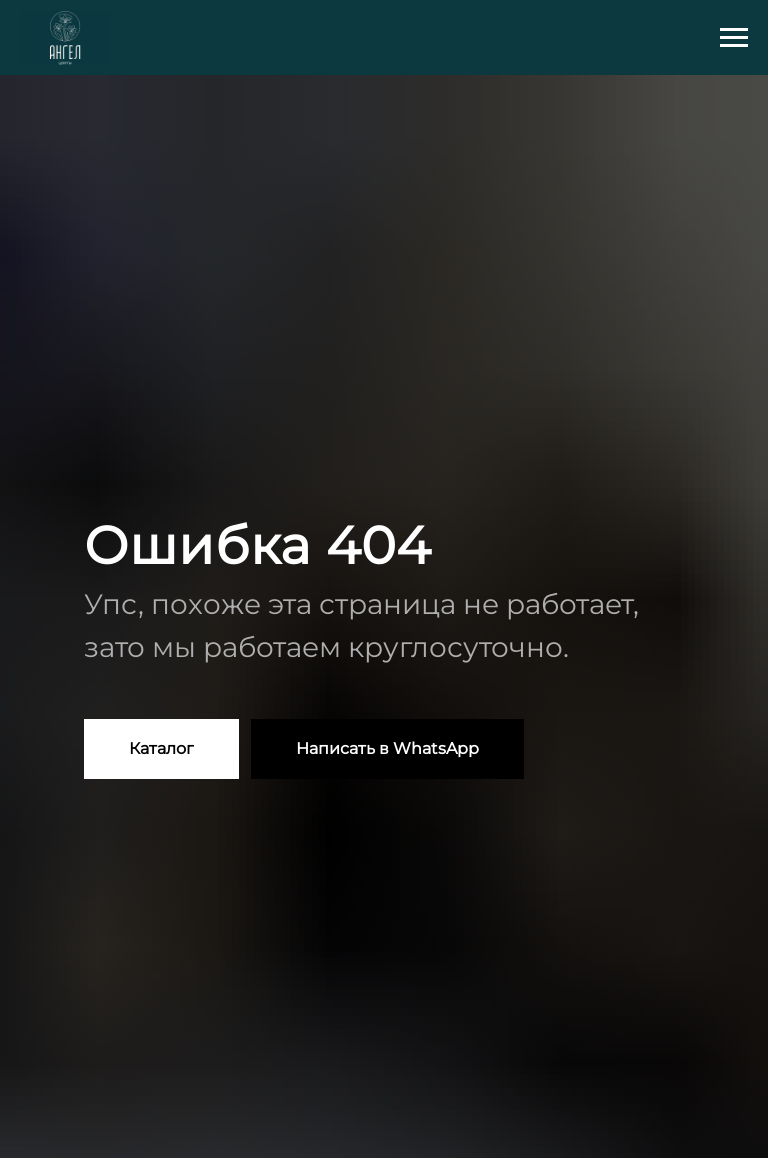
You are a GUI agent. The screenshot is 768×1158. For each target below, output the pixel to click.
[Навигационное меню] (734, 38)
